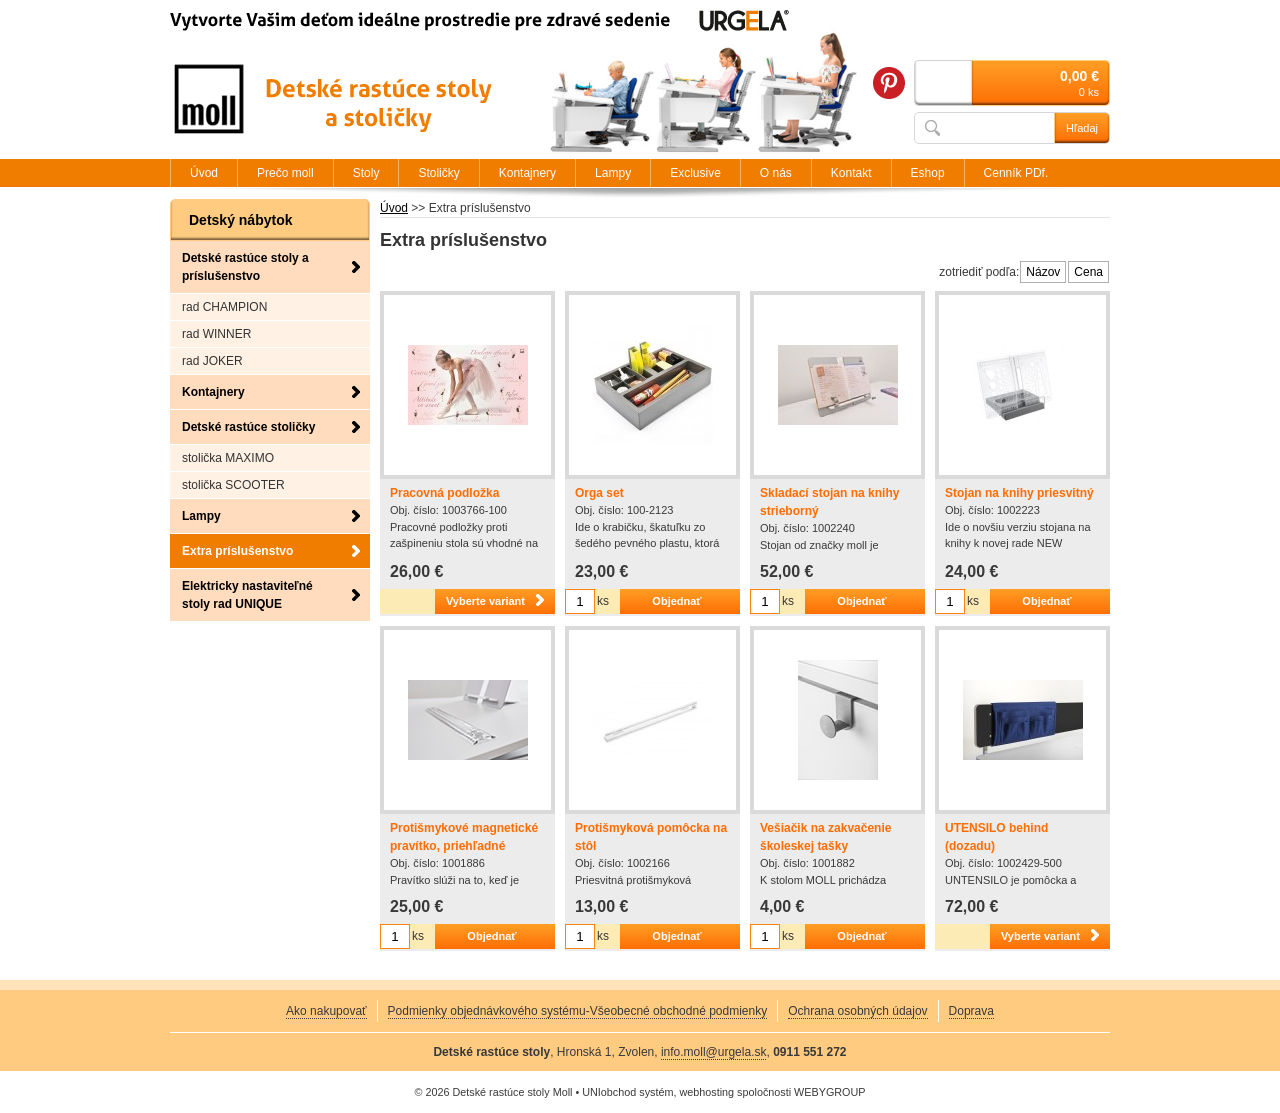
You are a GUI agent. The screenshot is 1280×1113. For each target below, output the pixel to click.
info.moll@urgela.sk (714, 1052)
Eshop (928, 173)
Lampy (201, 516)
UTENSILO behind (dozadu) (996, 837)
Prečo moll (285, 173)
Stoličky (438, 173)
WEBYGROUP (829, 1092)
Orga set (599, 493)
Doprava (971, 1011)
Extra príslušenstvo (237, 551)
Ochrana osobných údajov (857, 1011)
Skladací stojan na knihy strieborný (829, 502)
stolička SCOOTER (233, 485)
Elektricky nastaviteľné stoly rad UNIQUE (247, 595)
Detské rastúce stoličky (248, 427)
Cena (1088, 272)
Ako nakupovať (326, 1011)
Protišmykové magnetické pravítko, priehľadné (464, 837)
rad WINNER (216, 334)
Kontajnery (213, 392)
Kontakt (851, 173)
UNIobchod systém (627, 1092)
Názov (1043, 272)
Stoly (366, 173)
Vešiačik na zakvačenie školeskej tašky (825, 837)
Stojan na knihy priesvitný (1019, 493)
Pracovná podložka (444, 493)
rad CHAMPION (224, 307)
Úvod (394, 208)
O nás (776, 173)
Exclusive (695, 173)
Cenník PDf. (1016, 173)
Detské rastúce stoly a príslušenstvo (245, 267)
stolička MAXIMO (228, 458)
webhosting (706, 1092)
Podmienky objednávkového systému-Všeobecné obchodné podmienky (578, 1011)
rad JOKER (212, 361)
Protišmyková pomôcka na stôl (651, 837)
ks (603, 601)
